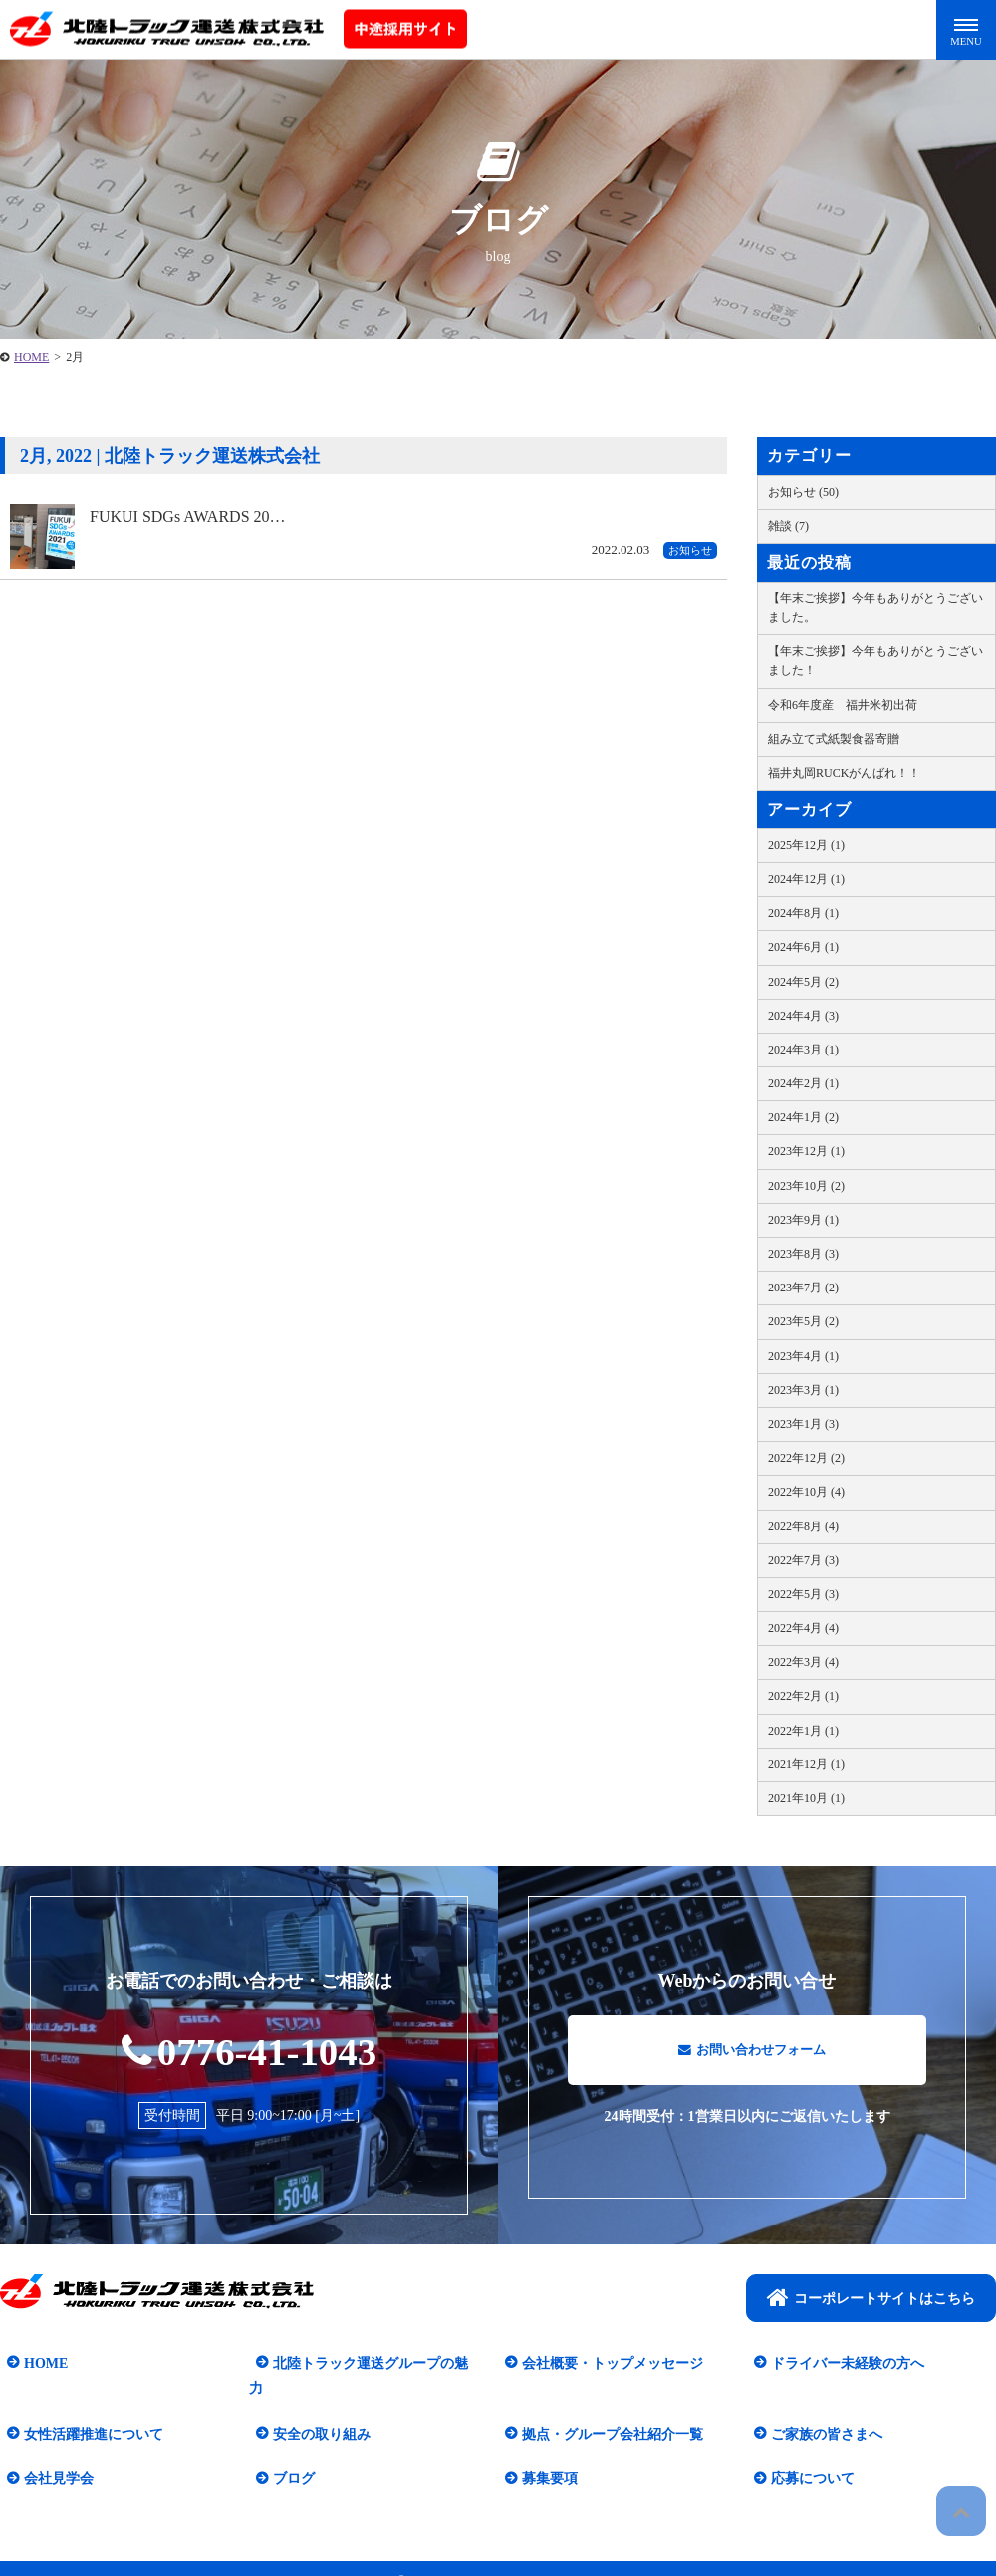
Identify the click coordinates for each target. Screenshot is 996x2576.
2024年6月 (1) (803, 947)
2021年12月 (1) (806, 1764)
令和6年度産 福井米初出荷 (842, 705)
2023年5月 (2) (803, 1321)
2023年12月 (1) (806, 1151)
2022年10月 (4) (806, 1492)
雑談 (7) (788, 526)
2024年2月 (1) (803, 1083)
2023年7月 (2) (803, 1287)
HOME (39, 2364)
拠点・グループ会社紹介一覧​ (605, 2410)
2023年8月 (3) (803, 1254)
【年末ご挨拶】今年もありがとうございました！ (875, 660)
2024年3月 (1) (803, 1049)
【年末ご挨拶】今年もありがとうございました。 (875, 607)
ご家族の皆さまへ (819, 2410)
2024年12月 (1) (806, 879)
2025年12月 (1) (806, 845)
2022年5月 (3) (803, 1594)
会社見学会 (52, 2455)
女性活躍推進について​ (86, 2410)
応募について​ (806, 2455)
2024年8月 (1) (803, 913)
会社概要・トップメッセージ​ (605, 2364)
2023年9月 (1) (803, 1220)
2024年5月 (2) (803, 982)
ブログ (287, 2455)
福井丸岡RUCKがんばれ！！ (844, 773)
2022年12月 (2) (806, 1458)
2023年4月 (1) (803, 1356)
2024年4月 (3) (803, 1016)
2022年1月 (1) (803, 1731)
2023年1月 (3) (803, 1424)
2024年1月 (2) (803, 1117)
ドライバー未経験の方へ (840, 2364)
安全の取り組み (315, 2410)
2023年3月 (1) (803, 1390)
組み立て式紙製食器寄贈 (833, 739)
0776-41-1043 (249, 2050)
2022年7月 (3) (803, 1560)
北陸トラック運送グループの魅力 (370, 2364)
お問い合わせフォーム (752, 2059)
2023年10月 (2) (806, 1186)
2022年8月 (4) (803, 1526)
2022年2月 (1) (803, 1696)
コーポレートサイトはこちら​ (871, 2299)
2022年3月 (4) (803, 1662)
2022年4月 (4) (803, 1628)
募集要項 (543, 2455)
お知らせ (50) (803, 492)
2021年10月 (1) (806, 1798)
